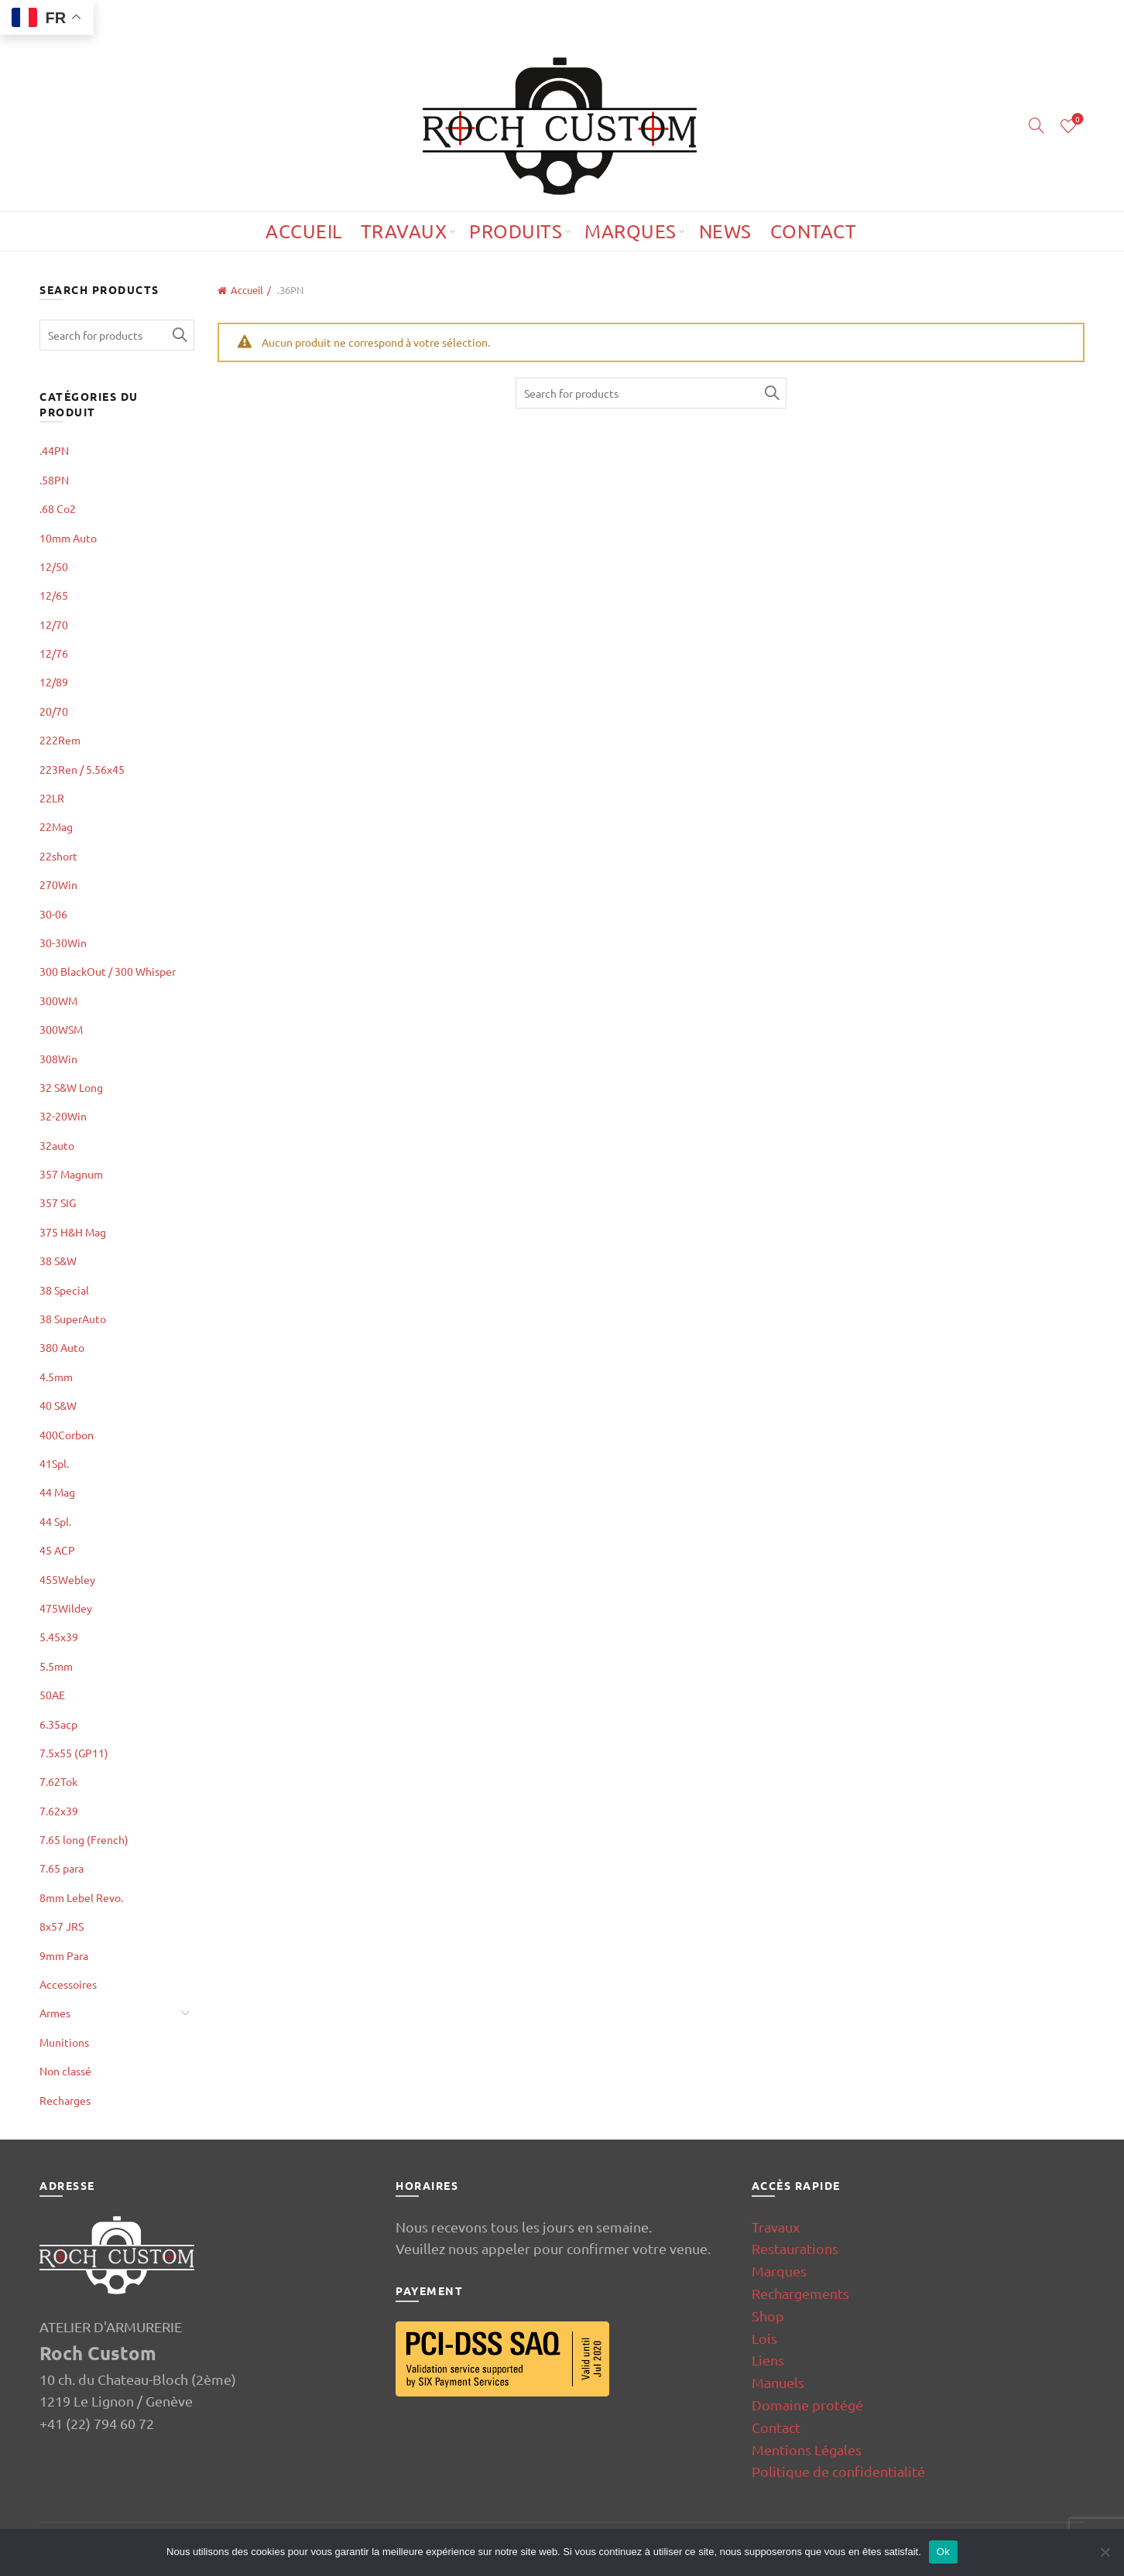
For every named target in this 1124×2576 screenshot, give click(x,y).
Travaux (404, 231)
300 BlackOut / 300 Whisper (107, 971)
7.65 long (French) (84, 1839)
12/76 (53, 653)
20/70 (53, 711)
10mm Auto (68, 538)
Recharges (65, 2100)
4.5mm (56, 1377)
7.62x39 (58, 1811)
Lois (764, 2338)
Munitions (64, 2042)
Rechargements (800, 2293)
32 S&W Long (71, 1087)
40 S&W (58, 1405)
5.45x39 (58, 1637)
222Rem (60, 740)
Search (771, 393)
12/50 (53, 566)
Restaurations (795, 2248)
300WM (58, 1000)
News (725, 231)
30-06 (53, 914)
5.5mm (56, 1666)
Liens (768, 2360)
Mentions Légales (807, 2449)
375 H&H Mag (72, 1232)
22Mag (56, 826)
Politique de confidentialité (838, 2471)
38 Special (64, 1290)
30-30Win (63, 942)
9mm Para (63, 1955)
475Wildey (65, 1608)
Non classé (65, 2071)
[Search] (1036, 125)
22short (58, 856)
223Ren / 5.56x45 (82, 769)
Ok (943, 2551)
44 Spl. (55, 1521)
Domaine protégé (807, 2404)
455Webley (67, 1579)
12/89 (53, 682)
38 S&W (58, 1260)
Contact (813, 231)
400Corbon (66, 1435)
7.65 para (61, 1868)
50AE (52, 1695)
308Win (58, 1059)
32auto (56, 1145)
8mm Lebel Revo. (81, 1897)
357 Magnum (71, 1174)
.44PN (54, 450)
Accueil (304, 231)
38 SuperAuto (72, 1319)
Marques (630, 231)
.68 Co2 (57, 508)
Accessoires (68, 1984)
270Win (58, 884)
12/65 (53, 595)
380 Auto (61, 1347)
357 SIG (57, 1202)
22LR (51, 798)
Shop (768, 2315)
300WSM (61, 1029)
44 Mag (57, 1492)
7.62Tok (58, 1781)
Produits (515, 231)
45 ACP (57, 1550)
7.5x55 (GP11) (73, 1753)
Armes (54, 2013)
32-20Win (63, 1116)
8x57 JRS (61, 1926)
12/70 (53, 624)
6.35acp (58, 1724)
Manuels (778, 2382)
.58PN (54, 480)
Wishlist (1075, 120)
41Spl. (54, 1463)
